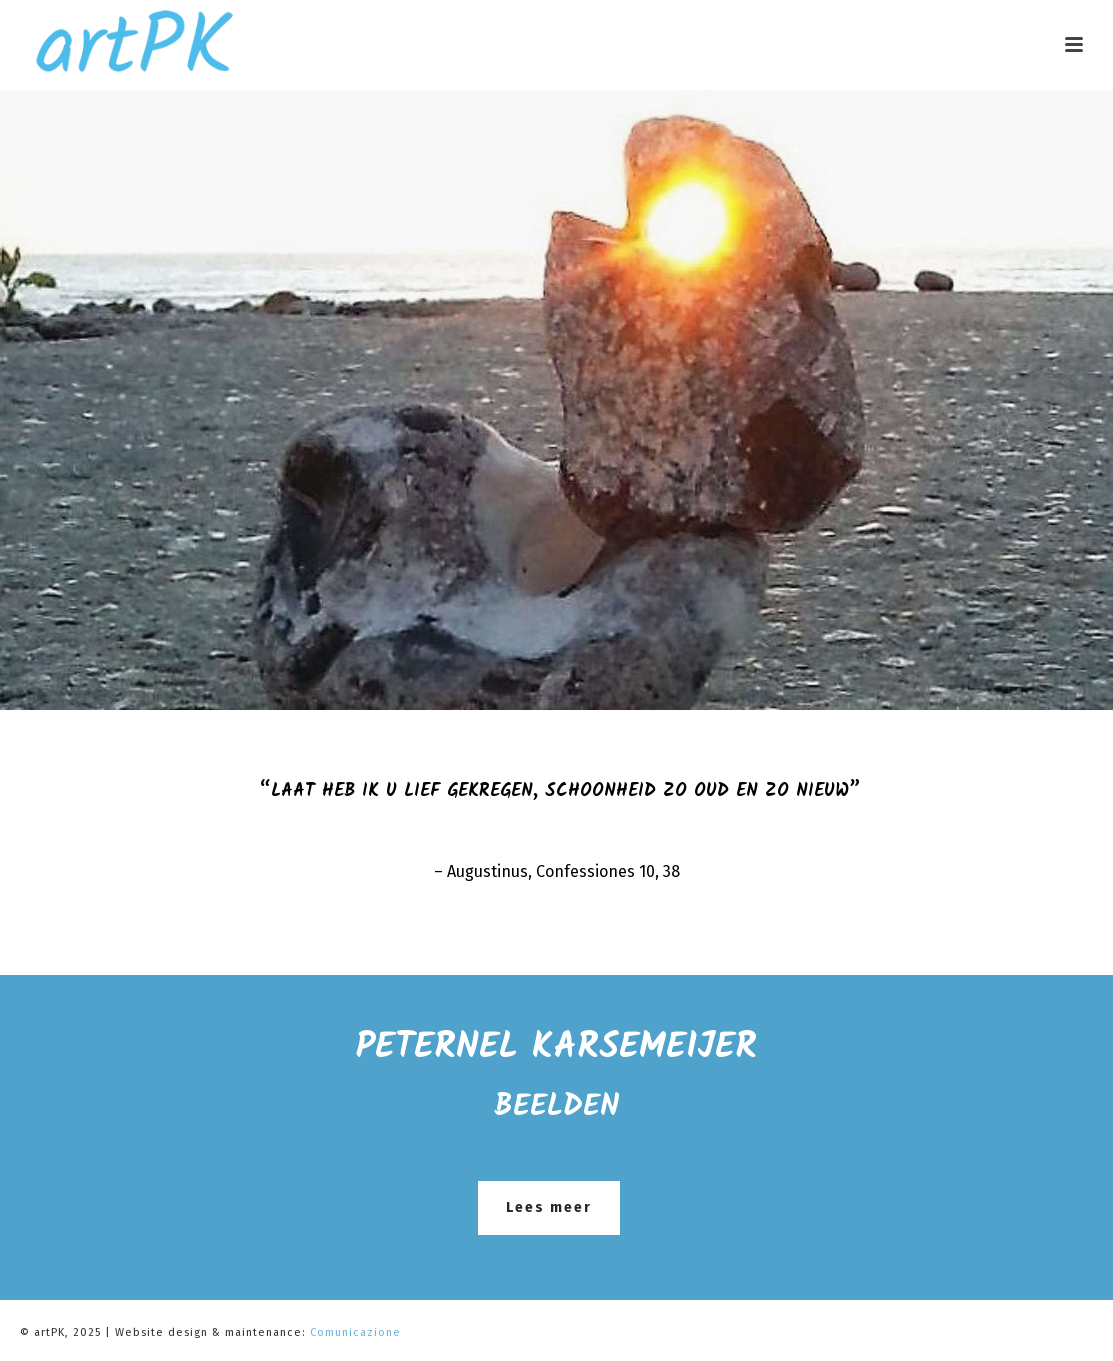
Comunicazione (355, 1332)
